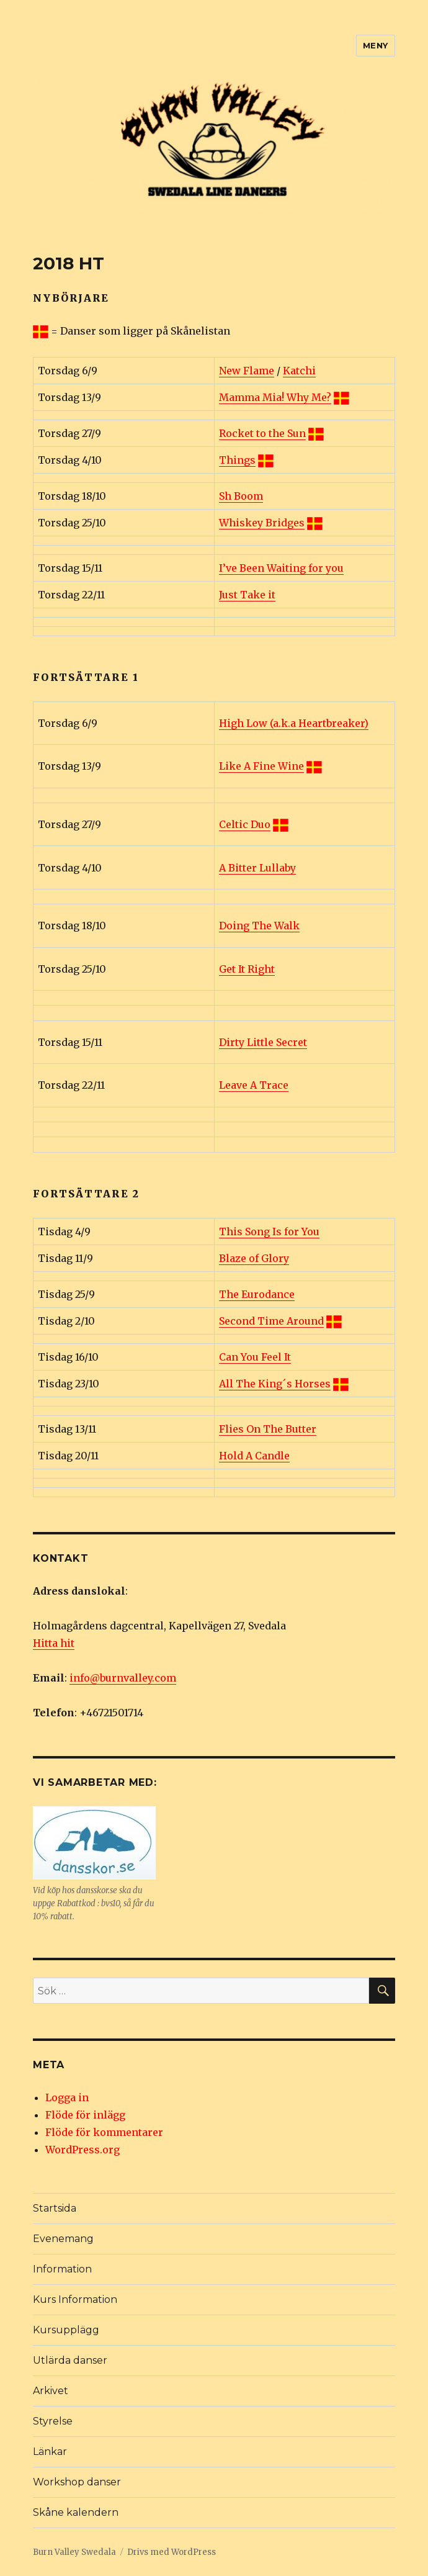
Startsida (54, 2208)
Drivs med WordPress (171, 2552)
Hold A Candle (254, 1455)
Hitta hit (53, 1643)
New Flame (246, 370)
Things (237, 460)
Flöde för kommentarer (104, 2132)
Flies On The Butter (267, 1429)
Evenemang (63, 2239)
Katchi (299, 370)
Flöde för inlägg (85, 2115)
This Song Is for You (269, 1231)
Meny (375, 45)
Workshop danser (77, 2482)
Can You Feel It (255, 1357)
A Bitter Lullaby (257, 868)
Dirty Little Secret (263, 1042)
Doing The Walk (259, 925)
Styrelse (53, 2421)
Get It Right (247, 969)
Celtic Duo (244, 824)
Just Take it (247, 594)
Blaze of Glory (254, 1258)
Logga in (67, 2097)
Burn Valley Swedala (74, 2552)
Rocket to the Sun (262, 433)
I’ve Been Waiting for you (281, 568)
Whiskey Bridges (262, 522)
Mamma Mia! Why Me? (275, 397)
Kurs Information (75, 2299)
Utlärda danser (70, 2360)
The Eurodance (257, 1294)
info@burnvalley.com (122, 1678)
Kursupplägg (66, 2330)
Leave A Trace (253, 1085)
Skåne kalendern (75, 2512)
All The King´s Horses (275, 1383)
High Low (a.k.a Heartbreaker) (293, 723)
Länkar (50, 2451)
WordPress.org (82, 2149)
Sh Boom (241, 496)
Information (62, 2269)
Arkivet (50, 2391)
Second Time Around (271, 1321)
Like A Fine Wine (261, 766)
